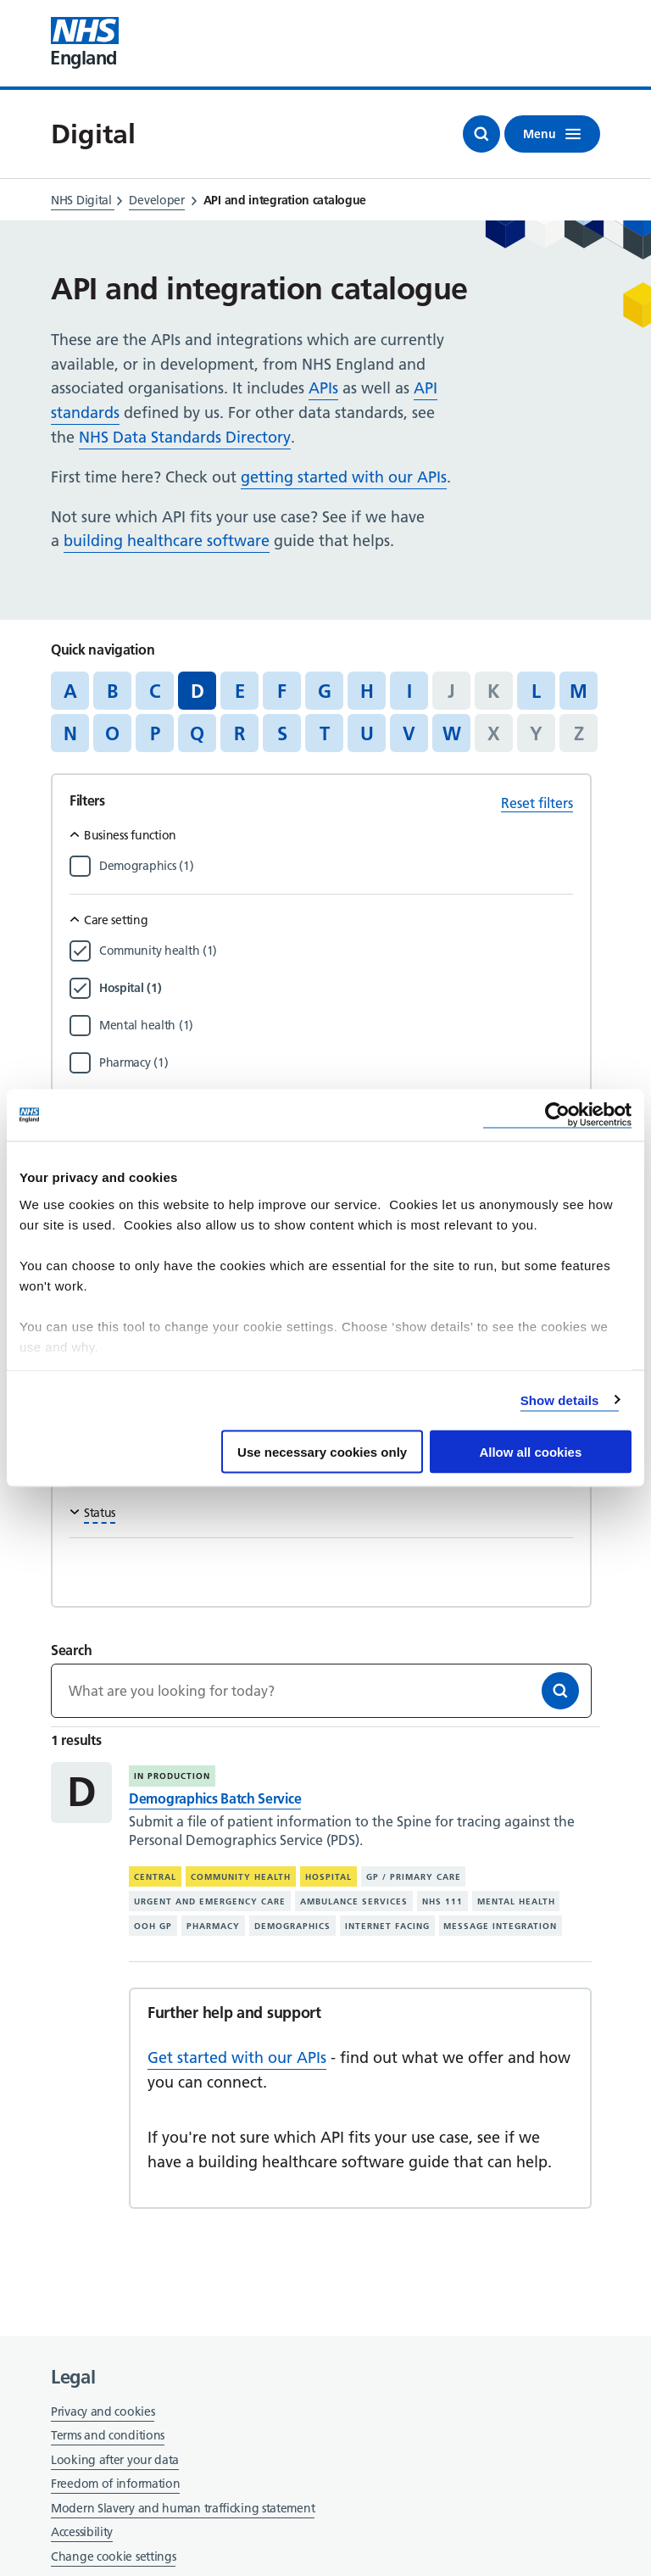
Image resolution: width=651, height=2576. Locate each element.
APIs (323, 388)
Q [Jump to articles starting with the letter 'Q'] (197, 733)
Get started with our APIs (236, 2057)
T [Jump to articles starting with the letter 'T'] (325, 733)
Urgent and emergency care (210, 1901)
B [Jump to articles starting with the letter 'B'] (112, 691)
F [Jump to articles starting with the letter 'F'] (282, 691)
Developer (156, 200)
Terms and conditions (107, 2435)
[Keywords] (321, 1691)
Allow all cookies (530, 1452)
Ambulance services (354, 1901)
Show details (559, 1399)
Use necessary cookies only (322, 1452)
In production (172, 1775)
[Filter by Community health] (336, 950)
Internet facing (387, 1925)
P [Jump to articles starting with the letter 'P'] (155, 733)
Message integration (500, 1925)
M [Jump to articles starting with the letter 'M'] (578, 691)
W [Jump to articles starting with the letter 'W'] (451, 733)
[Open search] (481, 134)
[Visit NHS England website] (85, 43)
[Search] (560, 1690)
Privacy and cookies (102, 2411)
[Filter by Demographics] (336, 865)
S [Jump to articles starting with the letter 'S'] (282, 733)
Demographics (292, 1925)
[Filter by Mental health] (336, 1025)
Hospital (328, 1876)
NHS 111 (442, 1901)
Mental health (516, 1901)
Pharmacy (213, 1925)
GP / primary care (413, 1876)
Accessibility (82, 2532)
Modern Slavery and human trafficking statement (182, 2509)
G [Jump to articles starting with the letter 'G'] (324, 691)
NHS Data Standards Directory (185, 437)
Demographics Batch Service (215, 1798)
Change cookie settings (113, 2558)
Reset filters (537, 803)
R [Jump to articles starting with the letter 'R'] (239, 733)
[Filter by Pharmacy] (336, 1062)
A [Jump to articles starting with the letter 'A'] (70, 691)
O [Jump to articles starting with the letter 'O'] (112, 733)
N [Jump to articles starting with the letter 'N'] (70, 733)
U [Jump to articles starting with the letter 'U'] (367, 733)
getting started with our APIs (344, 477)
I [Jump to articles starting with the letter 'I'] (409, 691)
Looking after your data (115, 2459)
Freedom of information (115, 2483)
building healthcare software (167, 540)
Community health (241, 1876)
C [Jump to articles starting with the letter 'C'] (154, 691)
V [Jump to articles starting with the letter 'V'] (409, 733)
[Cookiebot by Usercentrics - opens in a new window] (557, 1115)
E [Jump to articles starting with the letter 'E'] (240, 691)
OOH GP (153, 1925)
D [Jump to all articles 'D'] (197, 691)
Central (155, 1876)
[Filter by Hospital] (336, 987)
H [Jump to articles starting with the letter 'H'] (367, 691)
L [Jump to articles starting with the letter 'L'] (536, 691)
